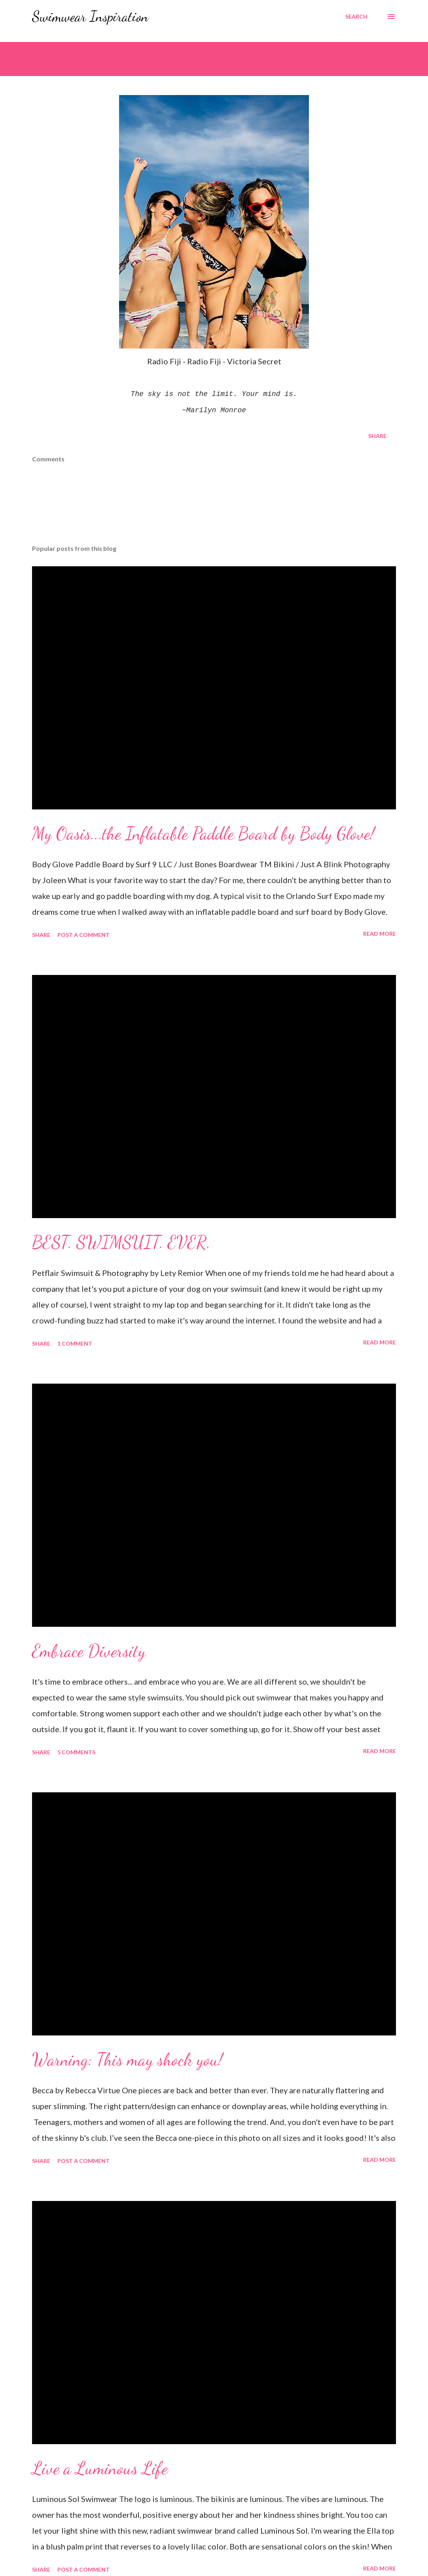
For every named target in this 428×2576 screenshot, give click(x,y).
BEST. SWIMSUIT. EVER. (121, 1242)
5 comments (76, 1752)
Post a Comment (83, 934)
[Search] (356, 17)
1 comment (74, 1343)
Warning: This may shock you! (127, 2059)
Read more (379, 933)
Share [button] (377, 435)
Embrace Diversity (89, 1651)
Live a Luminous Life (100, 2468)
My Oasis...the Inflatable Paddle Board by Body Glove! (203, 833)
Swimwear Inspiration (90, 16)
